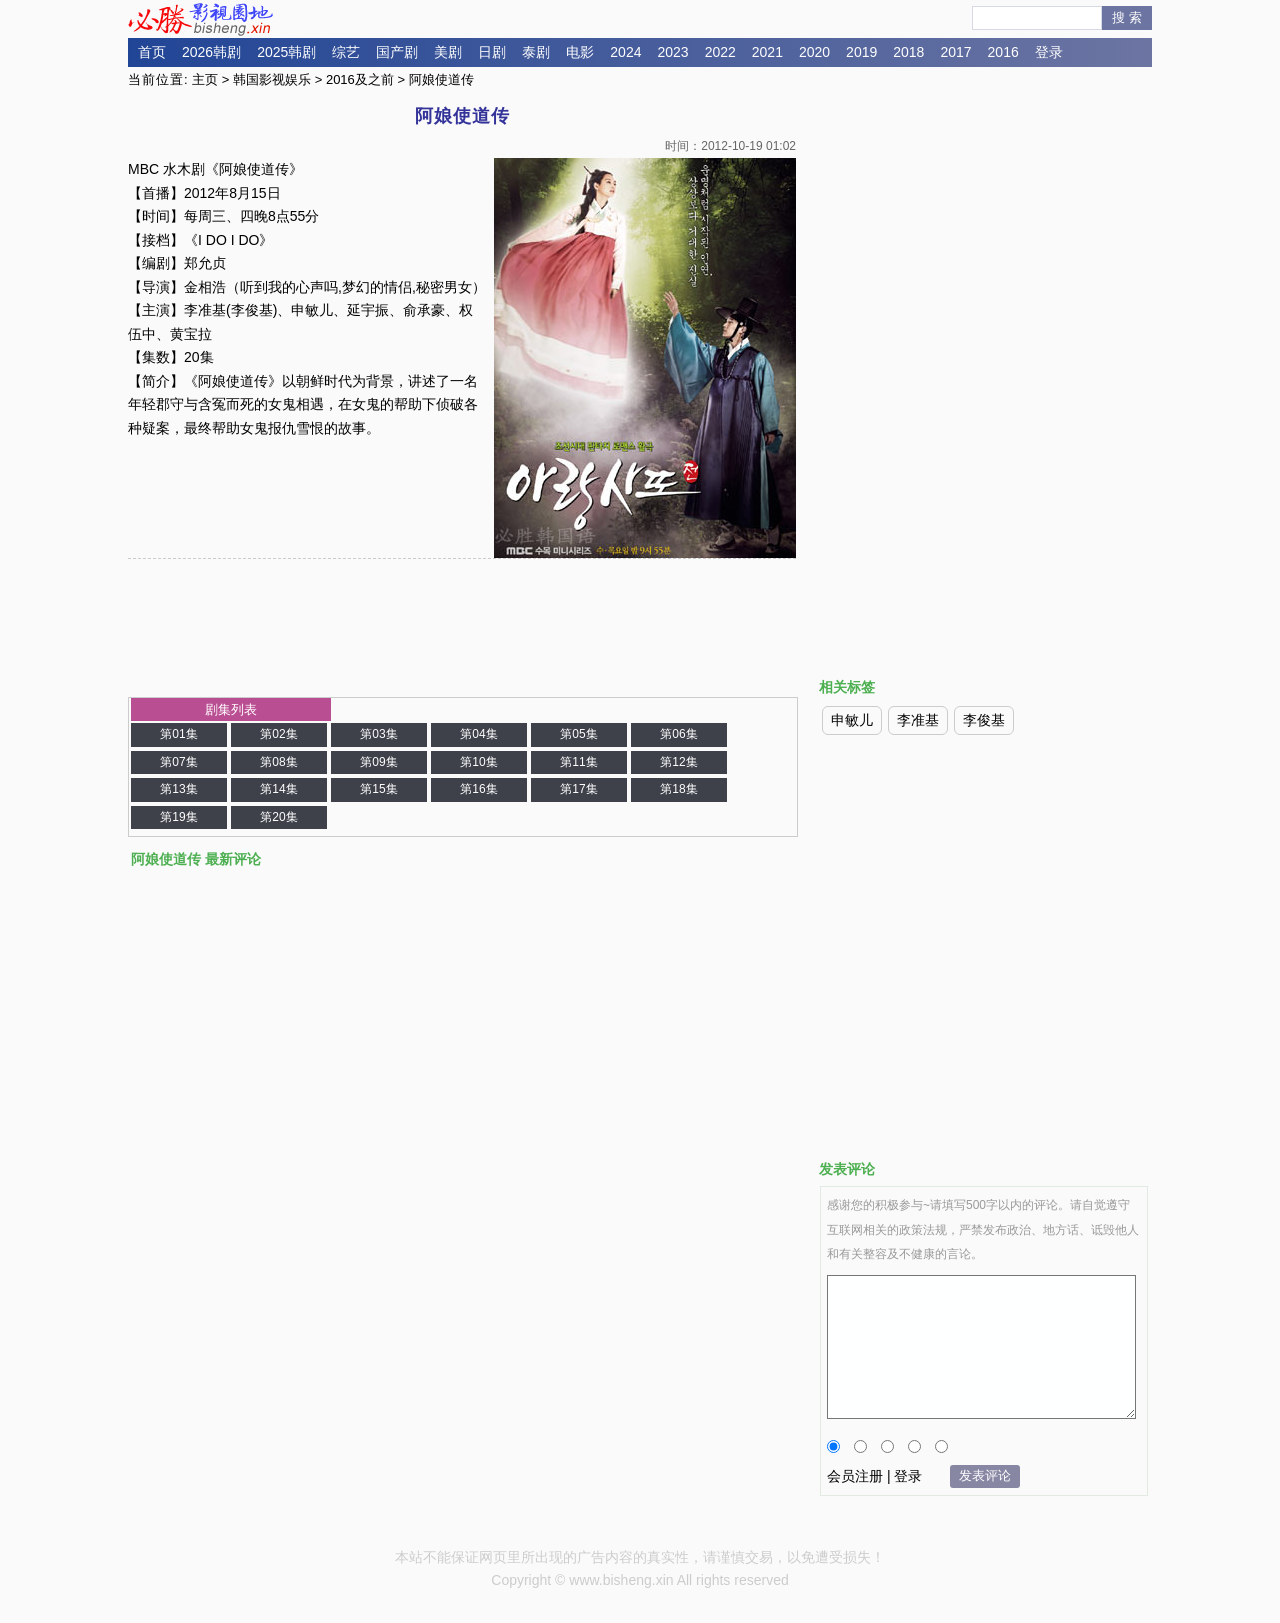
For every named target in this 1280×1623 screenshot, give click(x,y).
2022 (720, 52)
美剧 (448, 52)
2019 (861, 52)
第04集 (478, 734)
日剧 (492, 52)
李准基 (918, 720)
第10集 (478, 762)
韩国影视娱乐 (272, 79)
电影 (580, 52)
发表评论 (985, 1475)
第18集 (678, 789)
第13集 (178, 789)
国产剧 (397, 52)
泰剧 (536, 52)
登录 (1049, 52)
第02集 (278, 734)
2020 (814, 52)
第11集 (578, 762)
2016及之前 (360, 79)
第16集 (478, 789)
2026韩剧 (211, 52)
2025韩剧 (286, 52)
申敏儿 (852, 720)
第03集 (378, 734)
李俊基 (984, 720)
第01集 (178, 734)
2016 (1003, 52)
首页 (152, 52)
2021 (767, 52)
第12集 (678, 762)
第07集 (178, 762)
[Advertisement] (984, 243)
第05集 (578, 734)
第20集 (278, 817)
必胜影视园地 (204, 19)
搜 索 (1127, 17)
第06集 (678, 734)
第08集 (278, 762)
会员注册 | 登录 (874, 1476)
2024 (625, 52)
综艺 (346, 52)
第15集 (378, 789)
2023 (672, 52)
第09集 (378, 762)
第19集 (178, 817)
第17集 (578, 789)
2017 (955, 52)
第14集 (278, 789)
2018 (908, 52)
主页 (205, 79)
